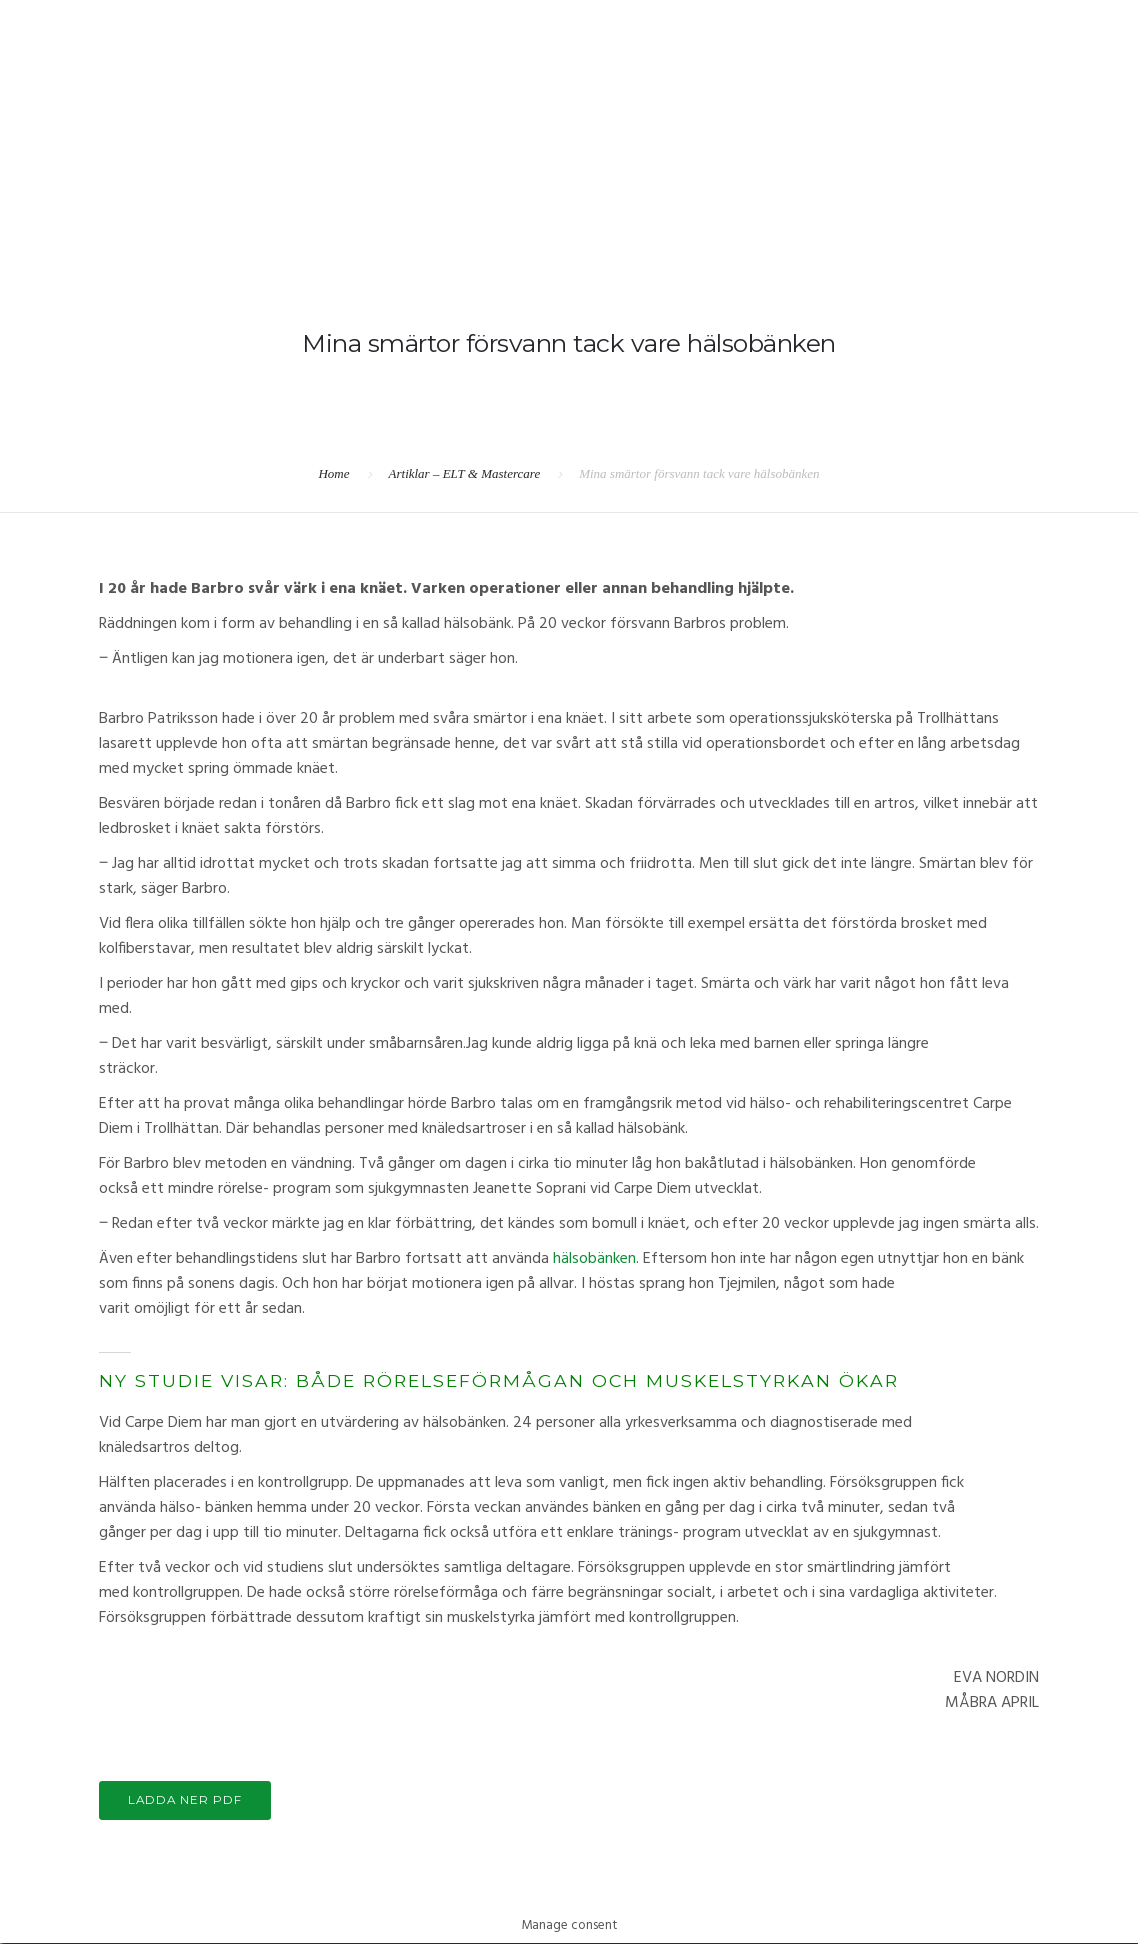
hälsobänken (594, 1259)
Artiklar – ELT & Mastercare (465, 473)
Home (333, 473)
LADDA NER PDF (189, 1801)
